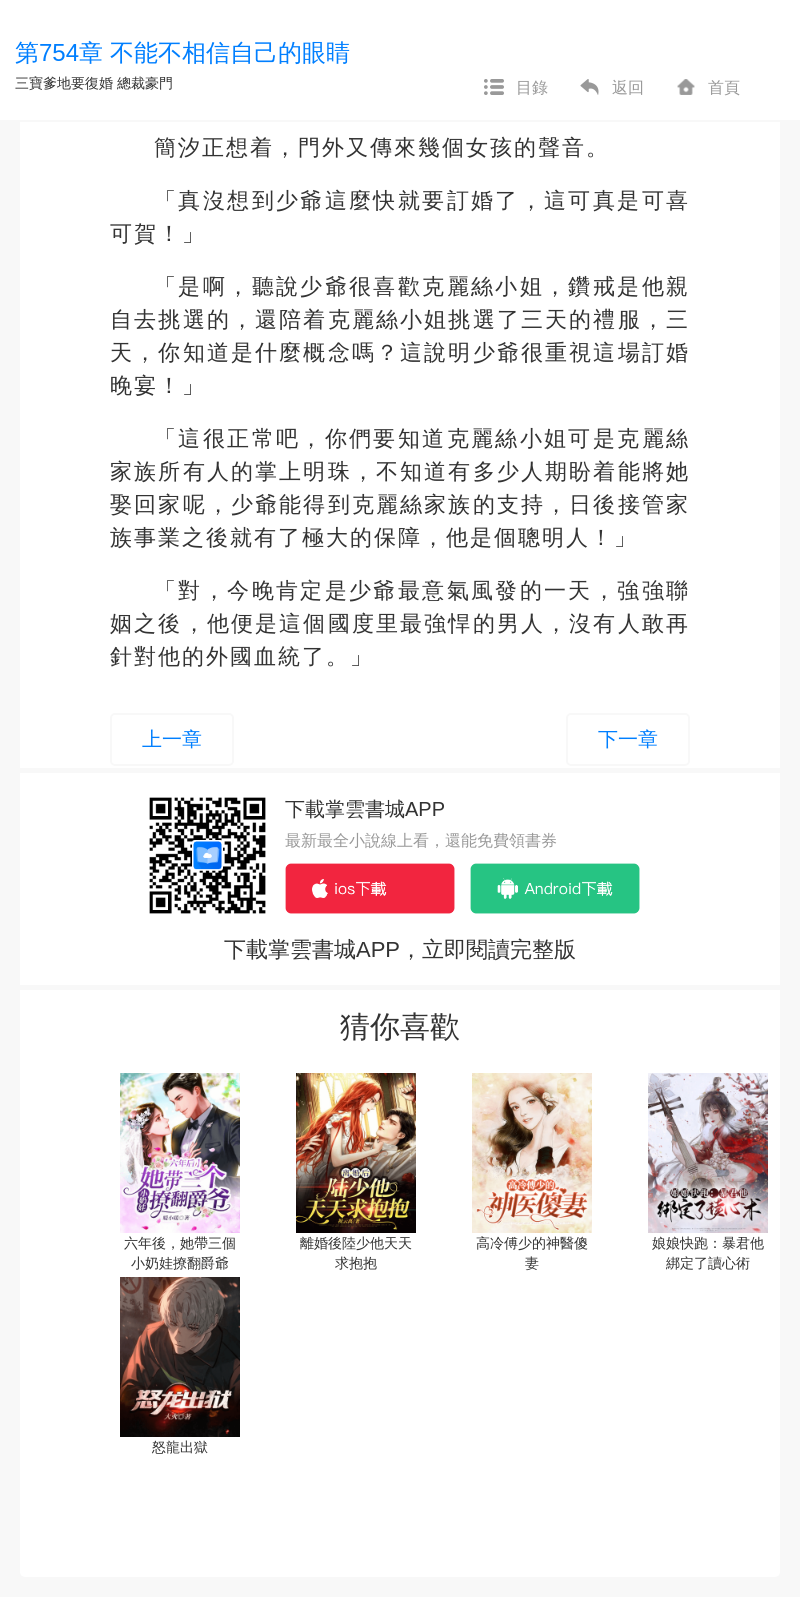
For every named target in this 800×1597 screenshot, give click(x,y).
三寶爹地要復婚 (64, 83)
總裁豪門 (145, 83)
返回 (611, 88)
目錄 (515, 88)
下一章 (628, 739)
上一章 (172, 739)
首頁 (707, 88)
